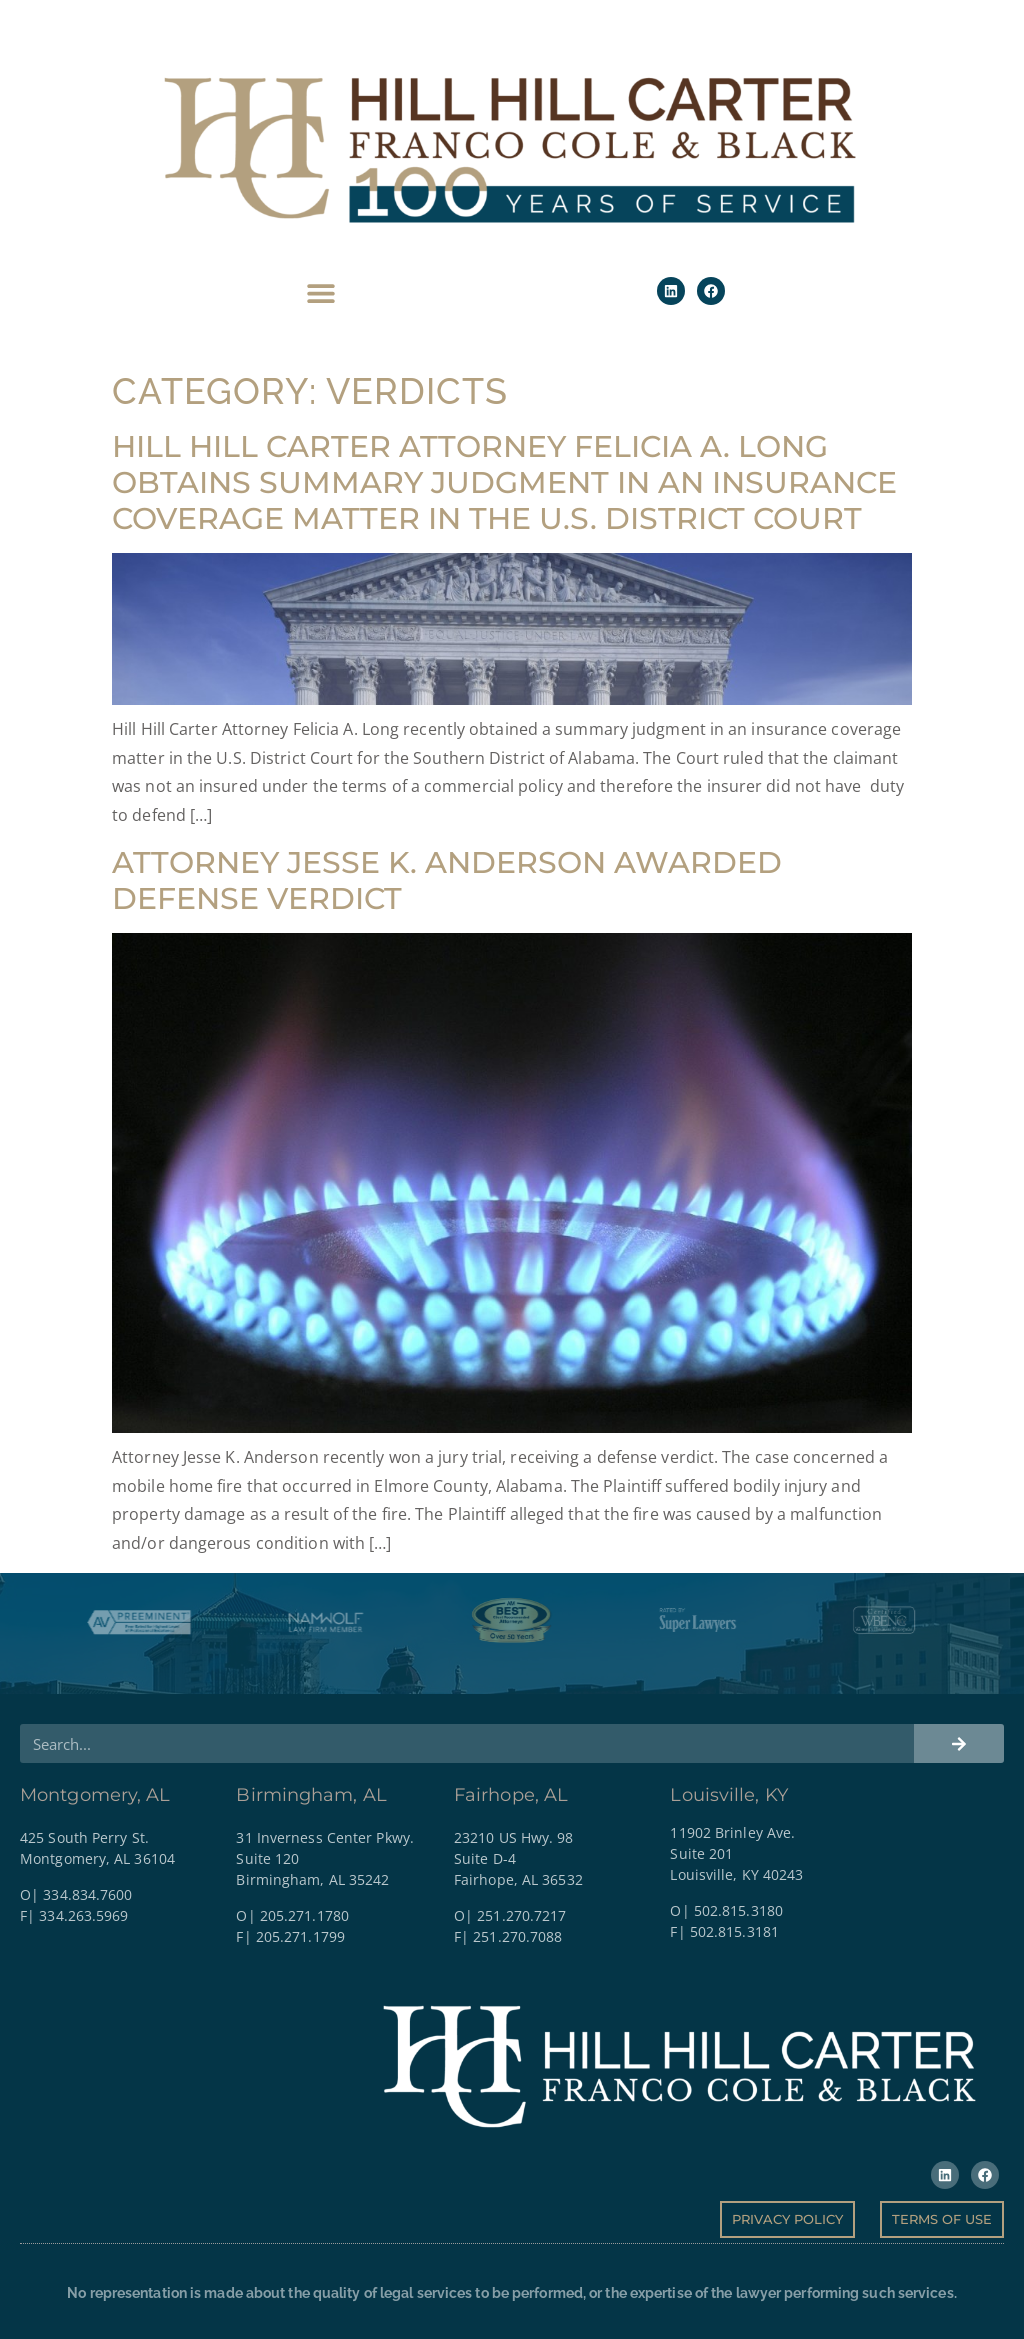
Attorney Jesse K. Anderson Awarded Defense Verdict (447, 880)
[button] (321, 293)
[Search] (959, 1743)
